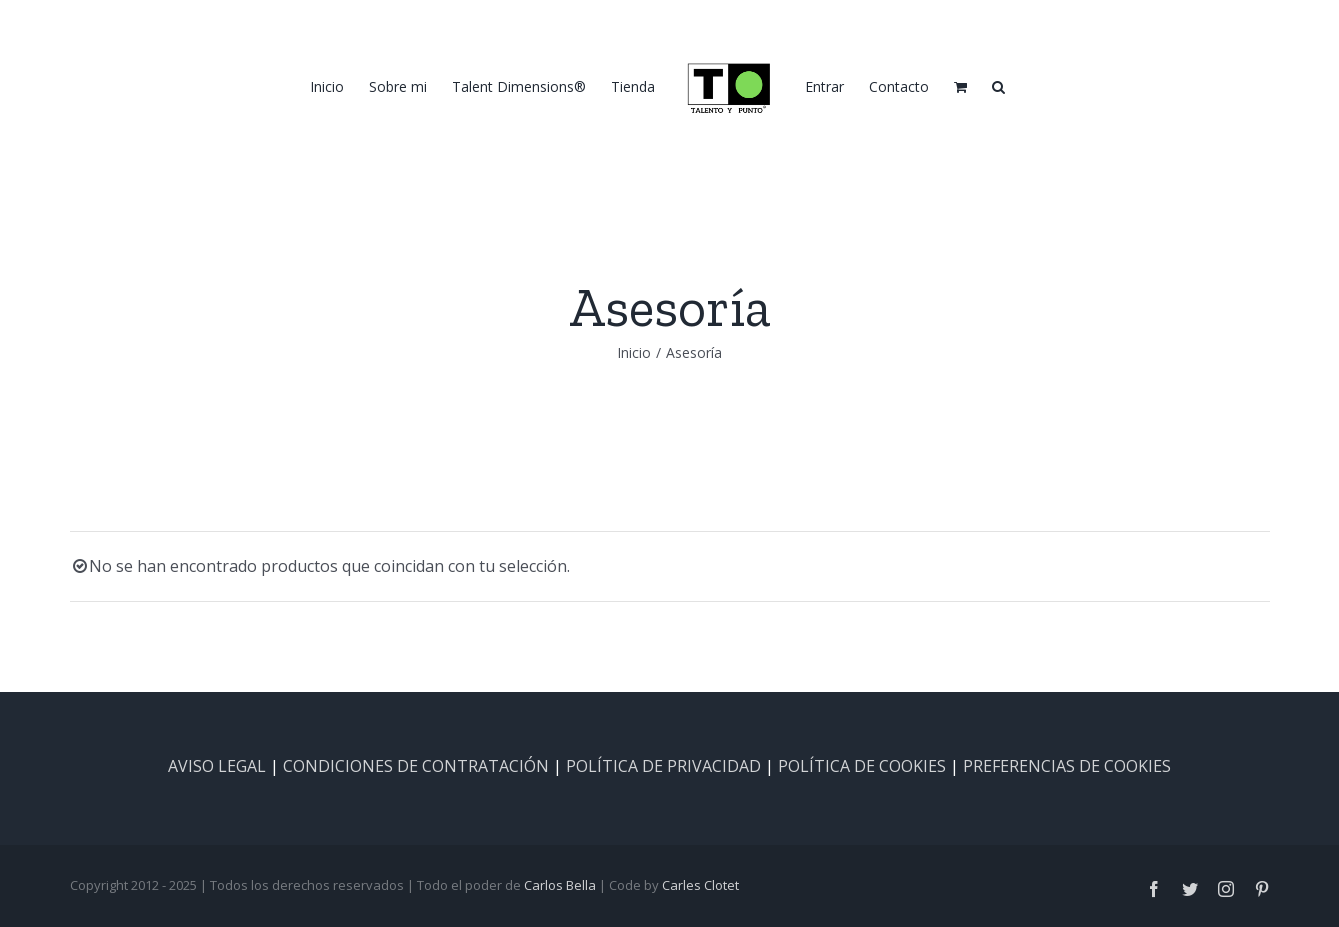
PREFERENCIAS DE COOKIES (1067, 766)
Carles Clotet (700, 885)
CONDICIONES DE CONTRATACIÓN (416, 766)
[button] (998, 86)
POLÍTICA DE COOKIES (862, 766)
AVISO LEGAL (217, 766)
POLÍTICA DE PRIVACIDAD (663, 766)
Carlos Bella (560, 885)
